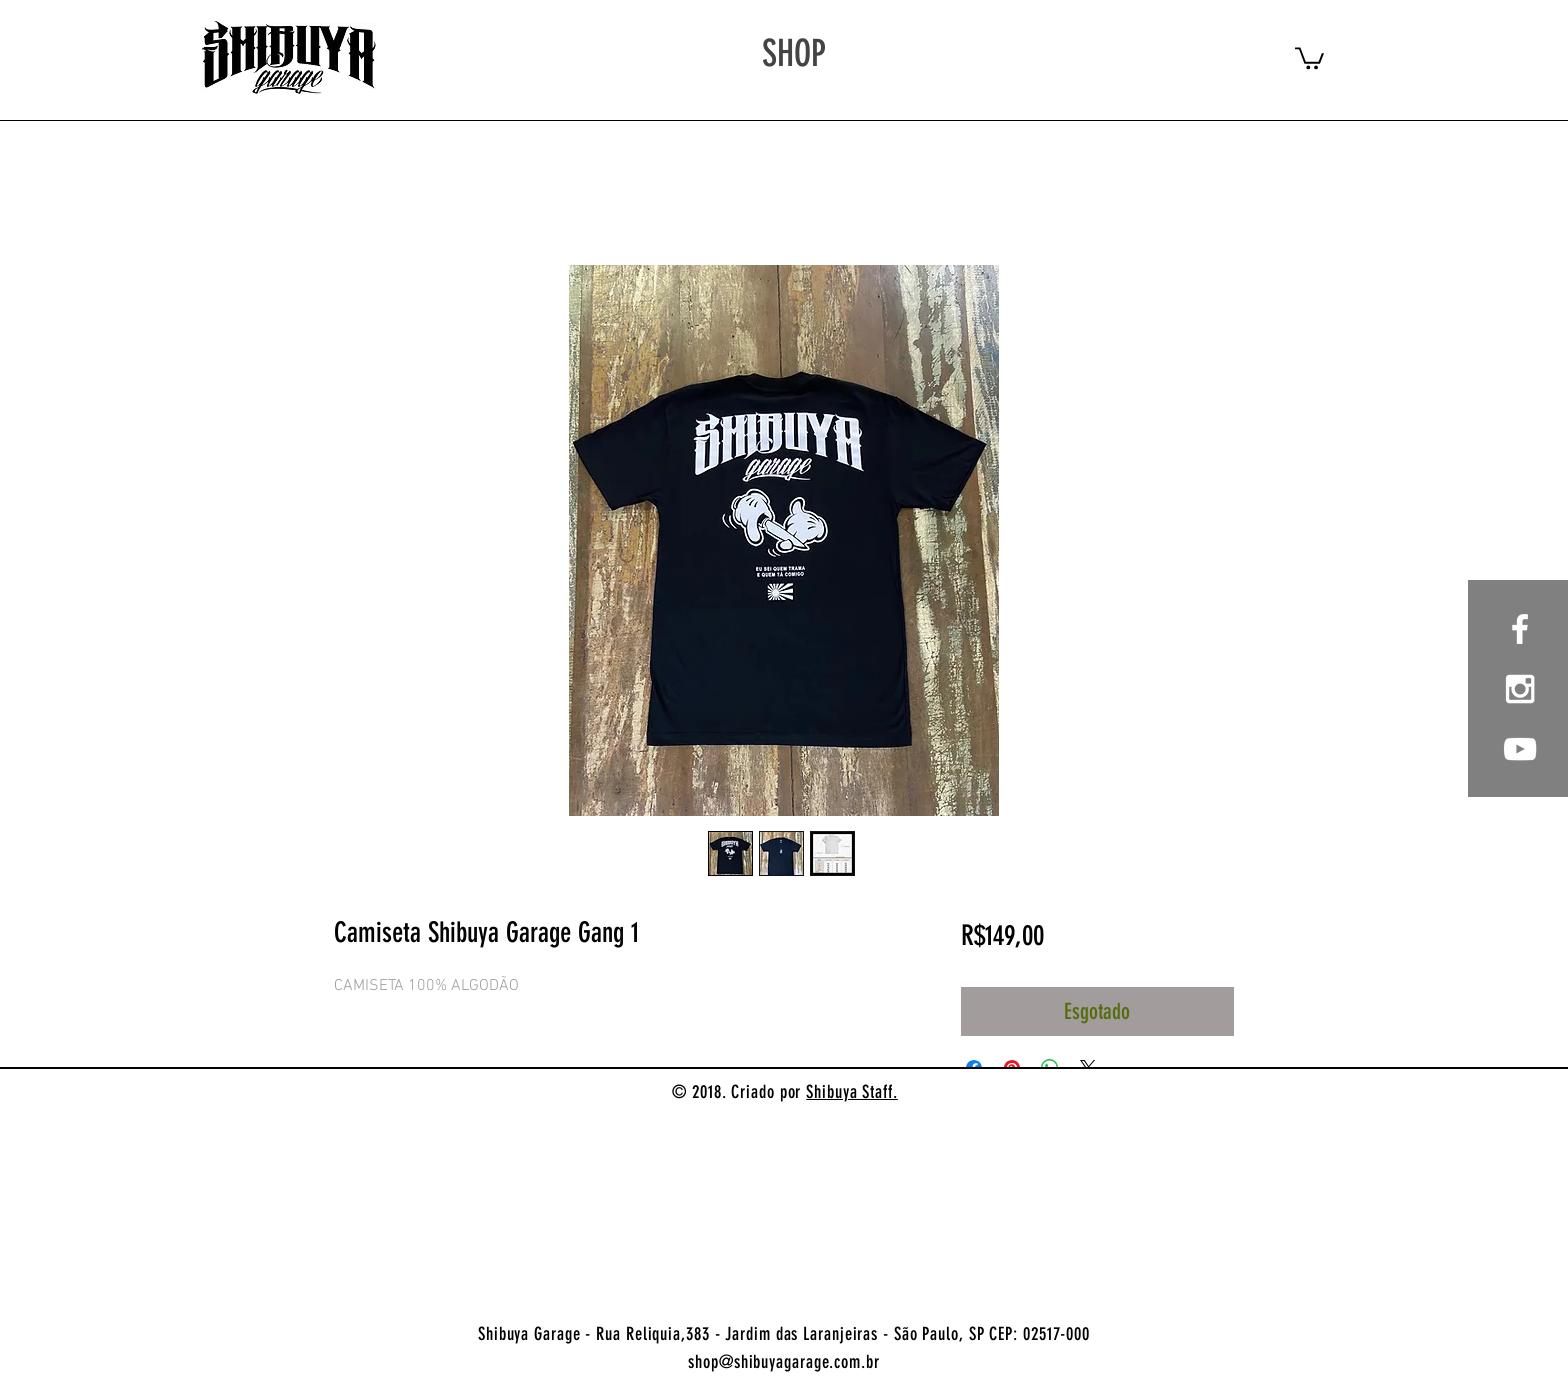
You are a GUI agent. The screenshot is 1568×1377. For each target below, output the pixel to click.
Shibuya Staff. (852, 1092)
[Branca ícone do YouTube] (1520, 749)
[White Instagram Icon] (1520, 689)
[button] (1309, 57)
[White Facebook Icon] (1520, 629)
